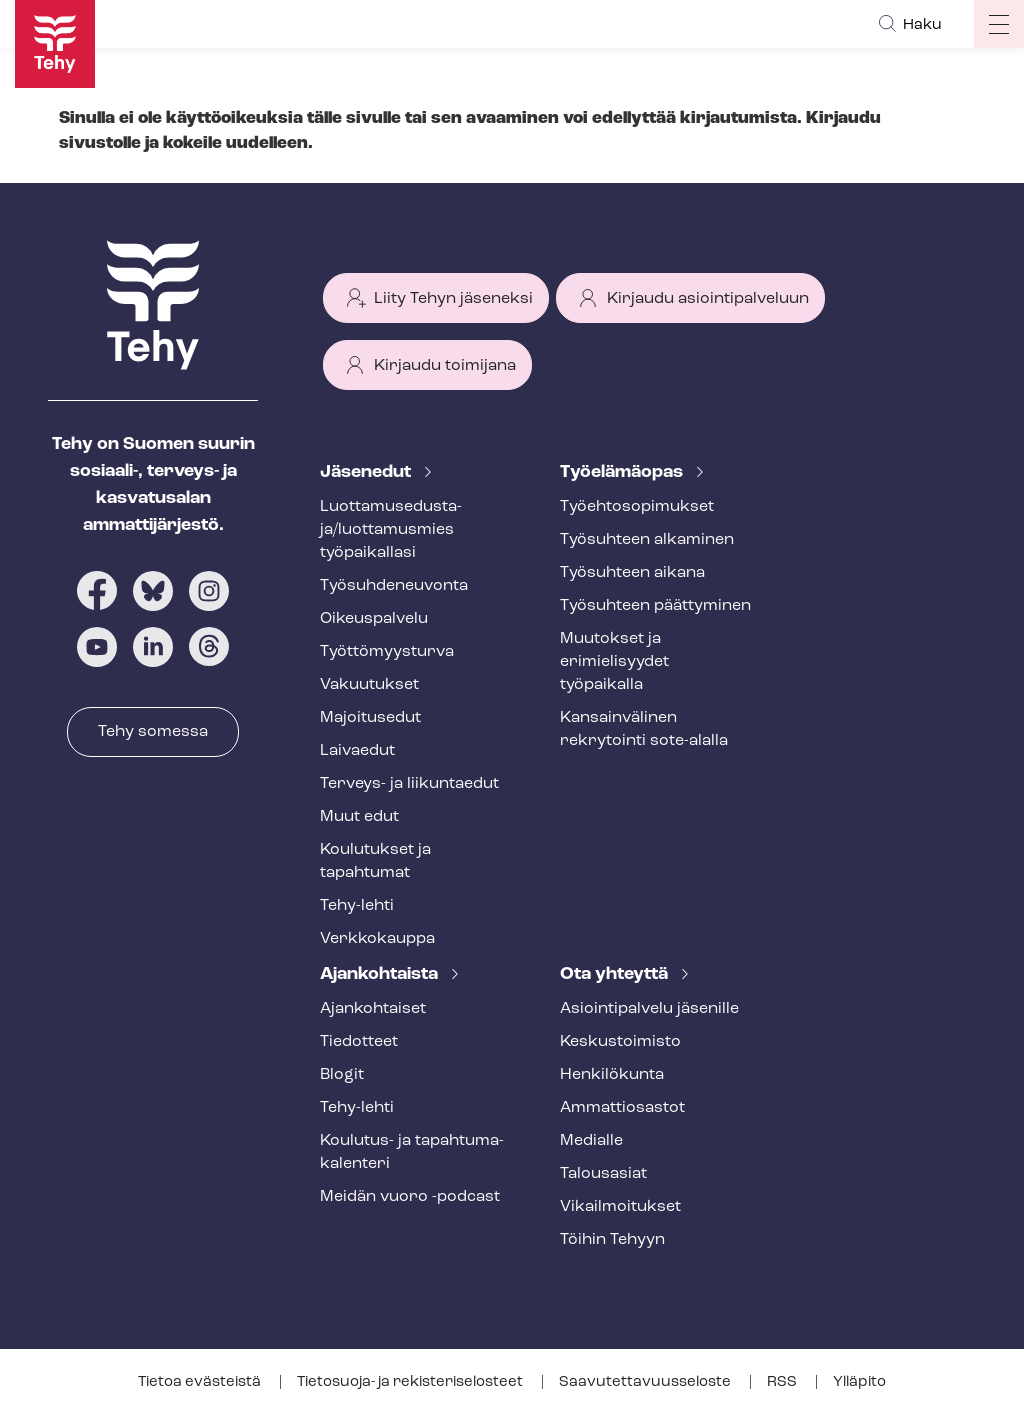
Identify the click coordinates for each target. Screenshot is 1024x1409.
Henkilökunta (612, 1075)
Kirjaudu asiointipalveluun (708, 299)
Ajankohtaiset (373, 1009)
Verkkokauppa (377, 939)
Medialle (591, 1141)
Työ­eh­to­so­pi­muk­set (637, 507)
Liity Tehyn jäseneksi (453, 299)
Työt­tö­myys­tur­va (387, 652)
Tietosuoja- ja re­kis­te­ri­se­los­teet (411, 1382)
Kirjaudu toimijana (445, 366)
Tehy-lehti (357, 906)
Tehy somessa (153, 732)
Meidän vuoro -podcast (410, 1197)
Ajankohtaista (381, 974)
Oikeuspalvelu (374, 619)
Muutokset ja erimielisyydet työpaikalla (614, 662)
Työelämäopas (623, 472)
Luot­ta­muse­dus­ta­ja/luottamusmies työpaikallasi (391, 530)
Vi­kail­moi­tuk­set (620, 1207)
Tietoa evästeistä (201, 1382)
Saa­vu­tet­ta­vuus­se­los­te (646, 1382)
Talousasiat (603, 1174)
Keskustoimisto (620, 1042)
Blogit (342, 1075)
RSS (783, 1382)
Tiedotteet (359, 1042)
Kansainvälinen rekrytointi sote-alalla (644, 729)
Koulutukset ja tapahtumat (375, 861)
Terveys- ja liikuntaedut (409, 784)
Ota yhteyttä (616, 974)
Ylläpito (859, 1382)
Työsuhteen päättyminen (655, 606)
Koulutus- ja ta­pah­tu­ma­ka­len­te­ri (412, 1152)
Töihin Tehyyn (612, 1240)
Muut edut (359, 817)
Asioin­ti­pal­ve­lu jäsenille (649, 1009)
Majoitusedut (370, 718)
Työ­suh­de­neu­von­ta (394, 586)
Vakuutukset (369, 685)
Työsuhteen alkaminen (647, 540)
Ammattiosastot (622, 1108)
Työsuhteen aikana (632, 573)
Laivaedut (357, 751)
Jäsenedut (367, 472)
